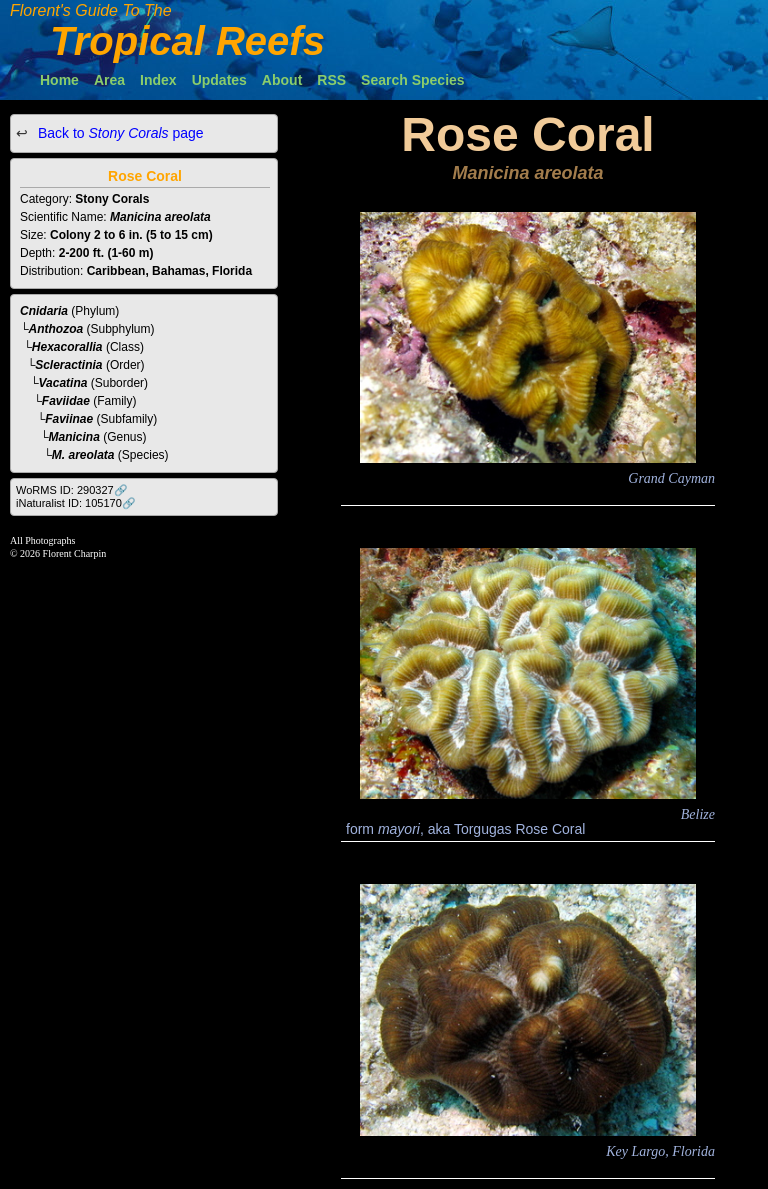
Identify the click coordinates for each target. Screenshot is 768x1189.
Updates (219, 80)
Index (158, 80)
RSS (331, 80)
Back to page (119, 133)
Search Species (413, 80)
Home (59, 80)
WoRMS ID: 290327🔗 (72, 490)
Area (109, 80)
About (282, 80)
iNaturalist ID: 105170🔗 (76, 503)
